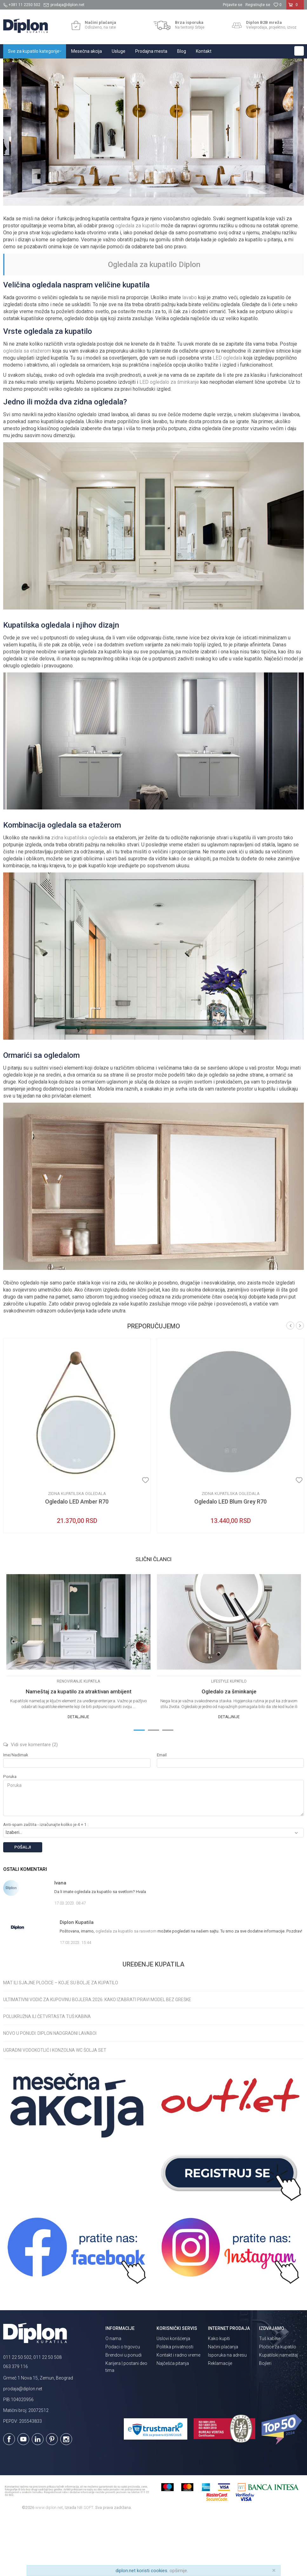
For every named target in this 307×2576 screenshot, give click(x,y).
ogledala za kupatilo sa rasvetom (126, 1989)
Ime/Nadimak (15, 1813)
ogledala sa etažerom (27, 409)
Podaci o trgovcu (122, 2405)
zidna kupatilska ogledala (79, 896)
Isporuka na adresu (227, 2413)
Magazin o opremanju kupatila (63, 65)
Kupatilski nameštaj (278, 2413)
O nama (113, 2397)
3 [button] (168, 1787)
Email (162, 1813)
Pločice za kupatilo (277, 2405)
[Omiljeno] (277, 5)
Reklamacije (220, 2421)
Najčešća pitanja (173, 2421)
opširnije (178, 2570)
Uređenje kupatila (112, 65)
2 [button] (153, 1787)
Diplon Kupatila (17, 65)
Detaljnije (78, 1775)
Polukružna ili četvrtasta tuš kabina (47, 2074)
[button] (299, 51)
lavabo (189, 356)
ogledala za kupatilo (137, 284)
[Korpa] (295, 7)
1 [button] (139, 1787)
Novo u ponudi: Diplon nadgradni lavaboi (50, 2091)
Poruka (10, 1834)
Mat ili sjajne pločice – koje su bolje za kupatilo (60, 2041)
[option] (76, 1494)
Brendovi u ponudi (123, 2413)
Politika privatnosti (175, 2405)
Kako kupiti (219, 2397)
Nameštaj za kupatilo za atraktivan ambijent (78, 1750)
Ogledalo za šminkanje (229, 1750)
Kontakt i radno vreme (178, 2413)
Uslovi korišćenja (173, 2397)
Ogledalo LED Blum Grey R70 (230, 1560)
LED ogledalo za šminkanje (169, 440)
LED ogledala (227, 416)
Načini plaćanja (223, 2405)
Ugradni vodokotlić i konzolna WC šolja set (54, 2108)
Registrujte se (257, 5)
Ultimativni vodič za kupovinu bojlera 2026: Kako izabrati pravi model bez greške (97, 2058)
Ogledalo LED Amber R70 (77, 1560)
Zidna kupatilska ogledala (77, 1552)
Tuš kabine (269, 2397)
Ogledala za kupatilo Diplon (154, 323)
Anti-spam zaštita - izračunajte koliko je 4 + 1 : (46, 1882)
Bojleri (265, 2421)
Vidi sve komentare (30, 1802)
